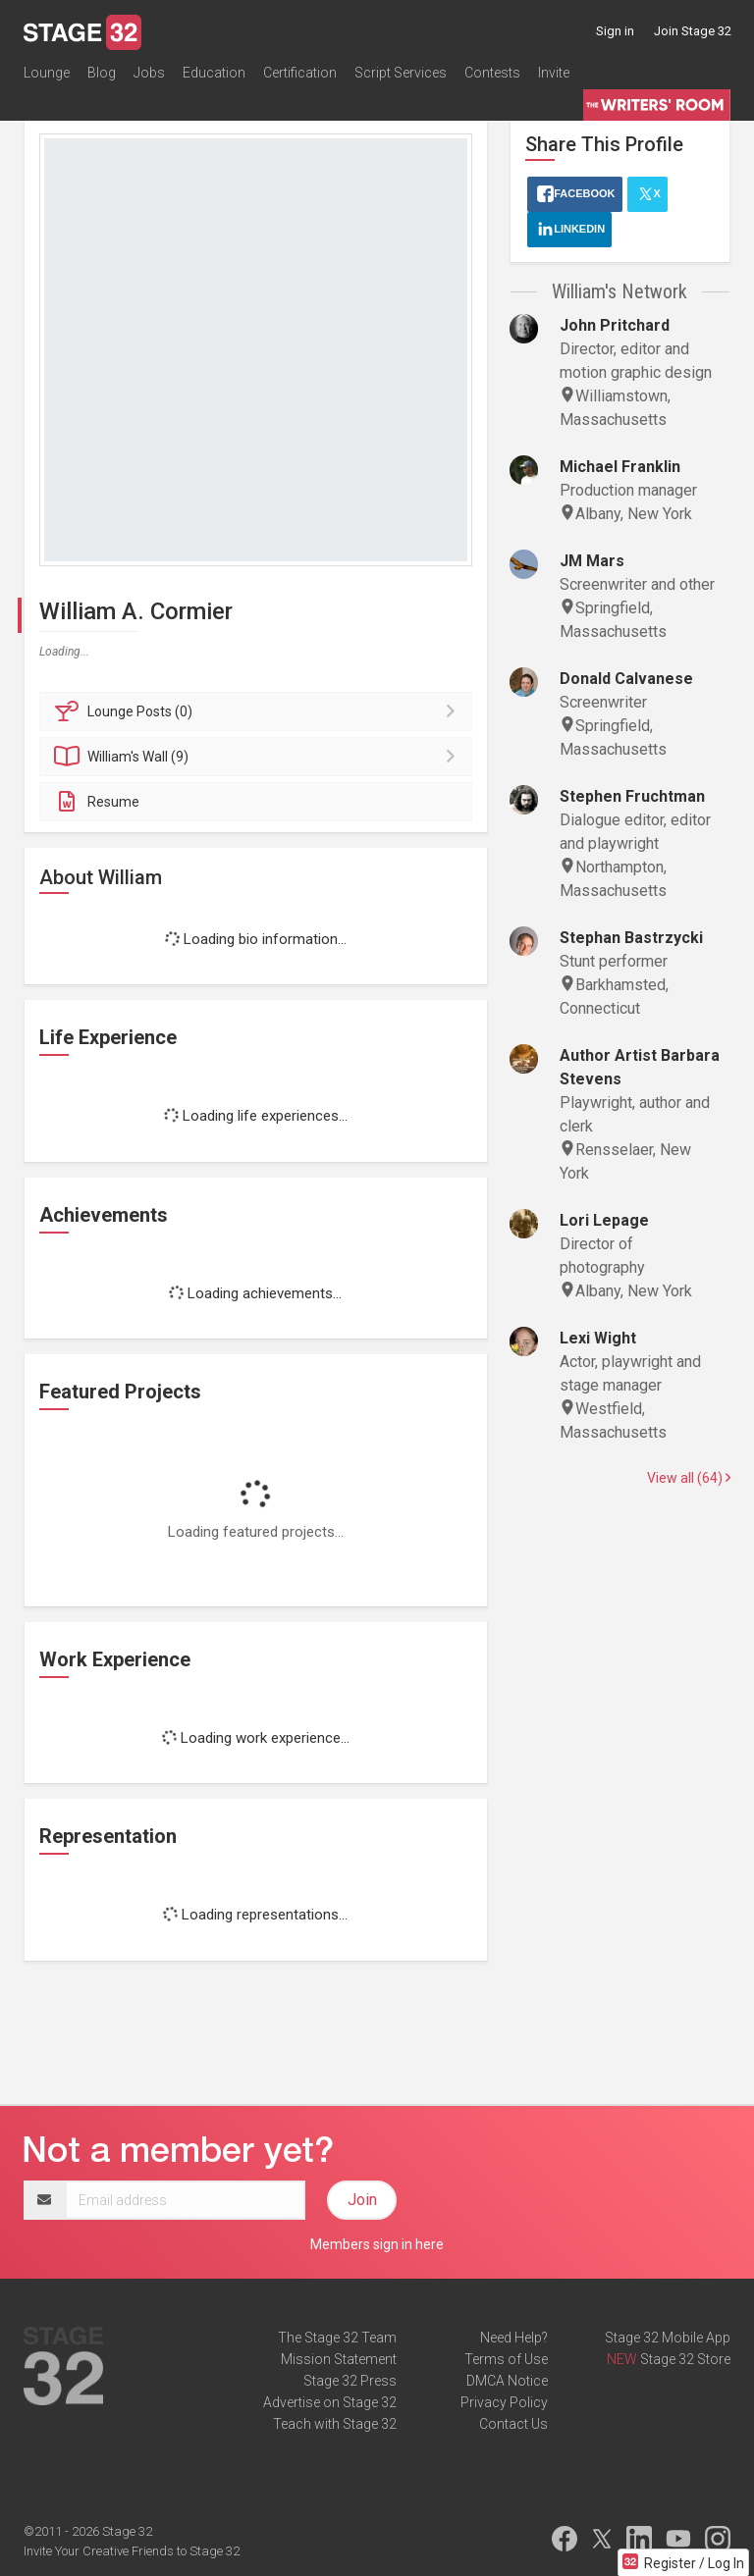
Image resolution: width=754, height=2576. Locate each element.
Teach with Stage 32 (335, 2424)
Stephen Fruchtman (632, 796)
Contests (492, 72)
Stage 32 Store (685, 2359)
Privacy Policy (504, 2402)
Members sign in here (377, 2244)
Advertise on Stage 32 (330, 2402)
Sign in (615, 31)
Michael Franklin (620, 466)
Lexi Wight (598, 1338)
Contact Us (513, 2424)
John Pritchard (615, 325)
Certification (300, 72)
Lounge (47, 72)
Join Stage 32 (692, 31)
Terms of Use (506, 2359)
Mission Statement (339, 2359)
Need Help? (514, 2337)
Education (214, 72)
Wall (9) (258, 756)
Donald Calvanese (626, 678)
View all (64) (688, 1478)
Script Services (400, 72)
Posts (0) (258, 711)
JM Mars (592, 561)
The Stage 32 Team (337, 2337)
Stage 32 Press (350, 2381)
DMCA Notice (507, 2381)
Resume (96, 802)
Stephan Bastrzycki (631, 937)
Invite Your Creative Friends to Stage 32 (132, 2551)
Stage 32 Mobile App (667, 2337)
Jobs (149, 72)
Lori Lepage (604, 1220)
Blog (101, 72)
